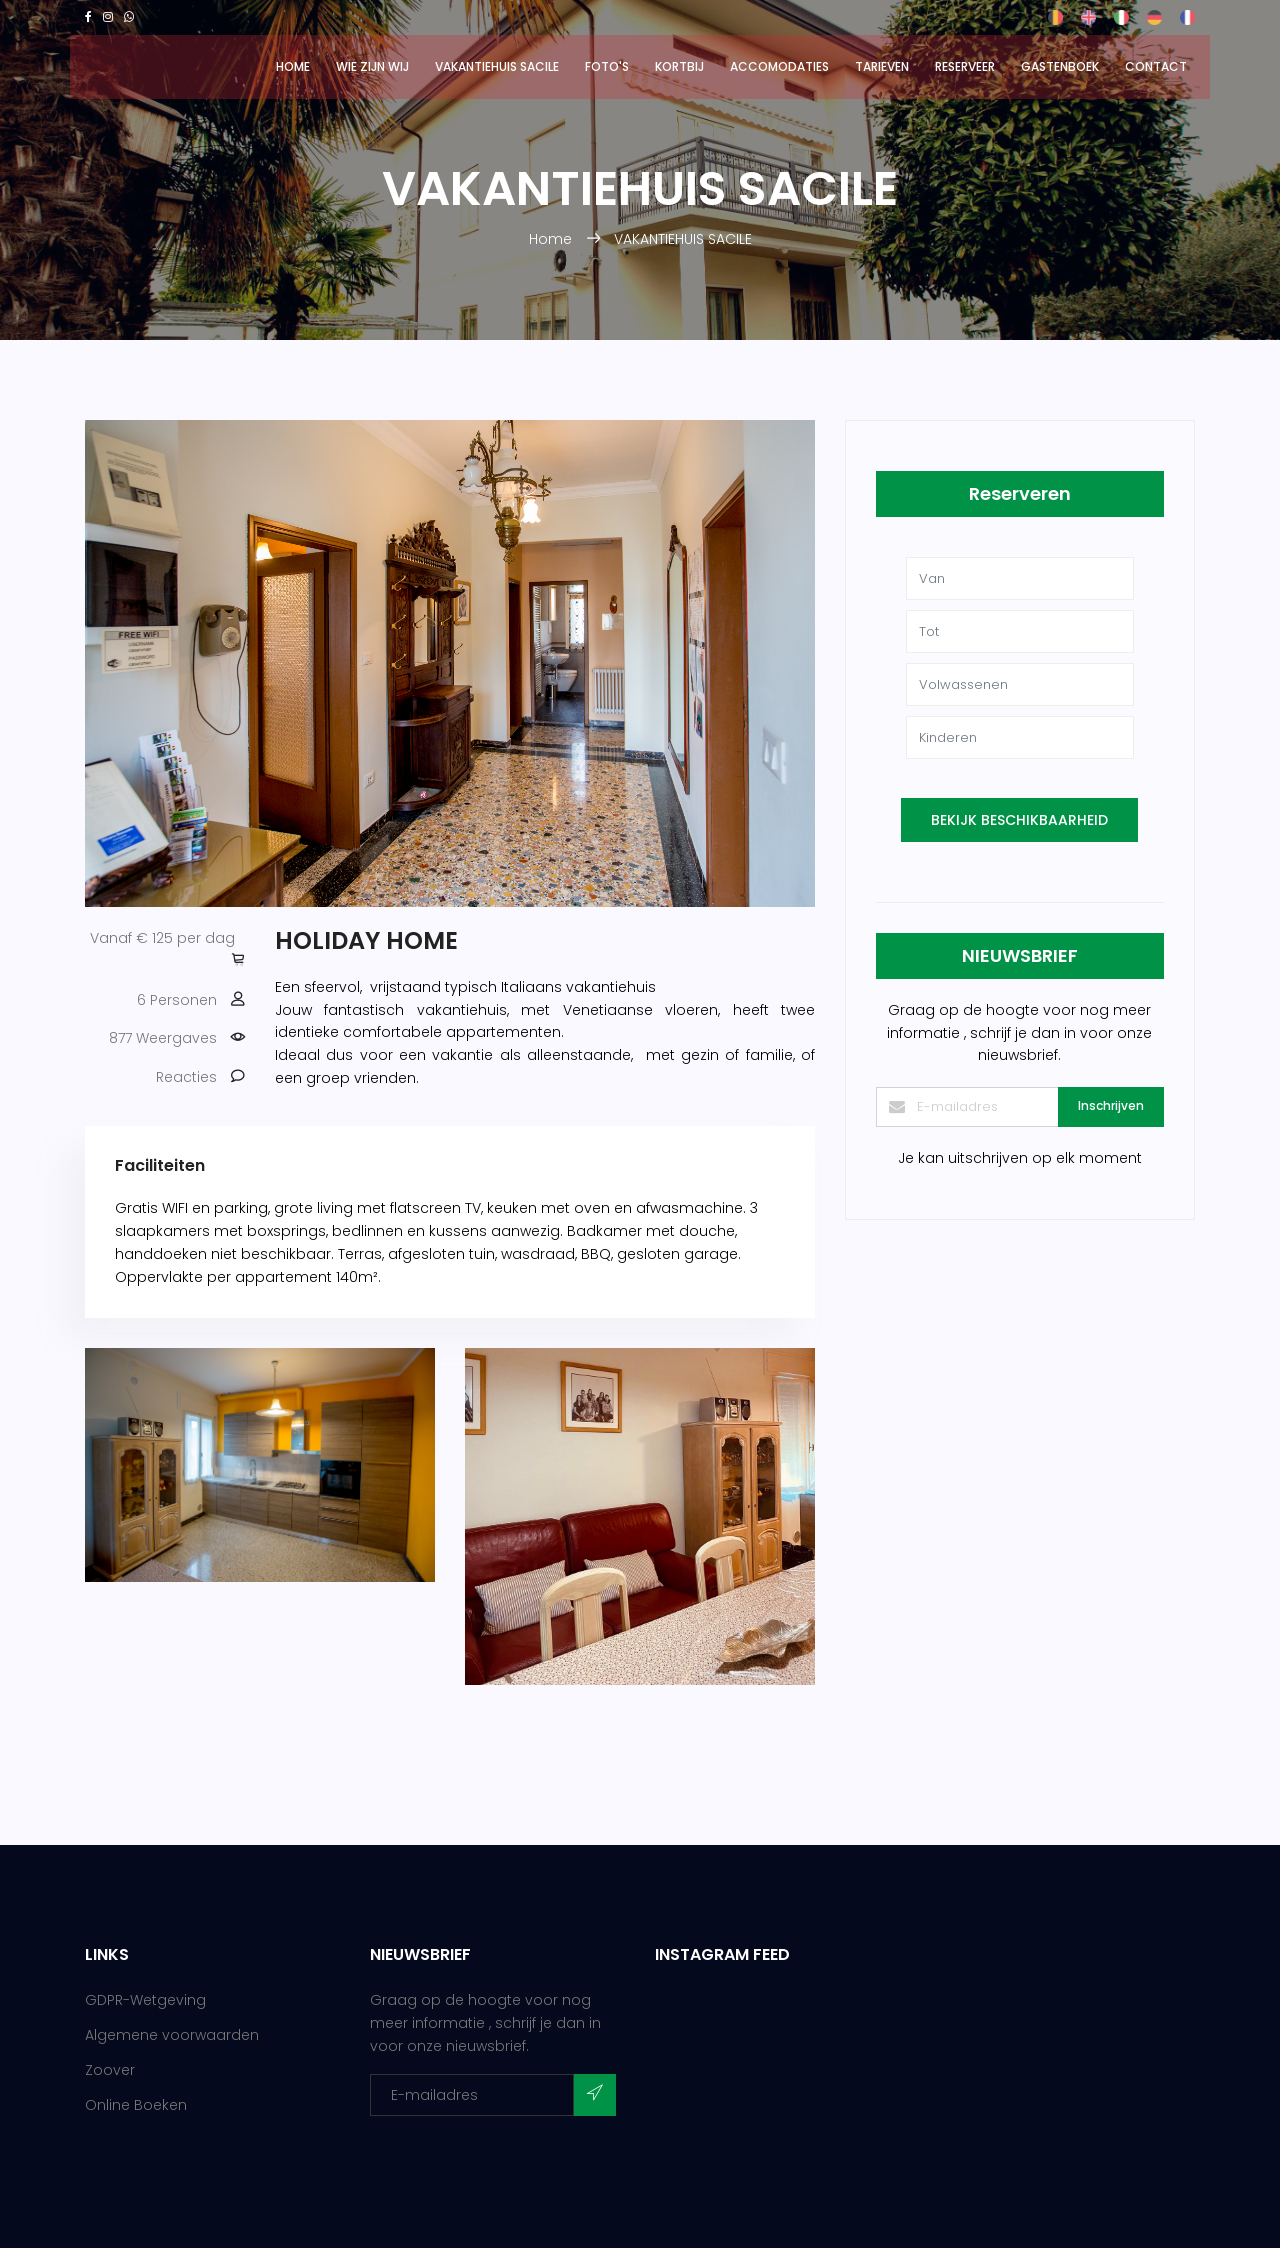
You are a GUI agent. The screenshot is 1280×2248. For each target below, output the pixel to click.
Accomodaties (779, 66)
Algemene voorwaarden (172, 2035)
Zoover (110, 2070)
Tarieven (882, 66)
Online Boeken (136, 2105)
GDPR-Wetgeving (145, 2000)
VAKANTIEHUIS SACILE (497, 66)
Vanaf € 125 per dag (162, 938)
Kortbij (679, 66)
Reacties (186, 1077)
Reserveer (965, 66)
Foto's (607, 66)
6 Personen (177, 1000)
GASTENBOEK (1060, 66)
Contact (1156, 66)
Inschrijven (1111, 1105)
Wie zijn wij (372, 66)
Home (293, 66)
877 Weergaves (163, 1038)
